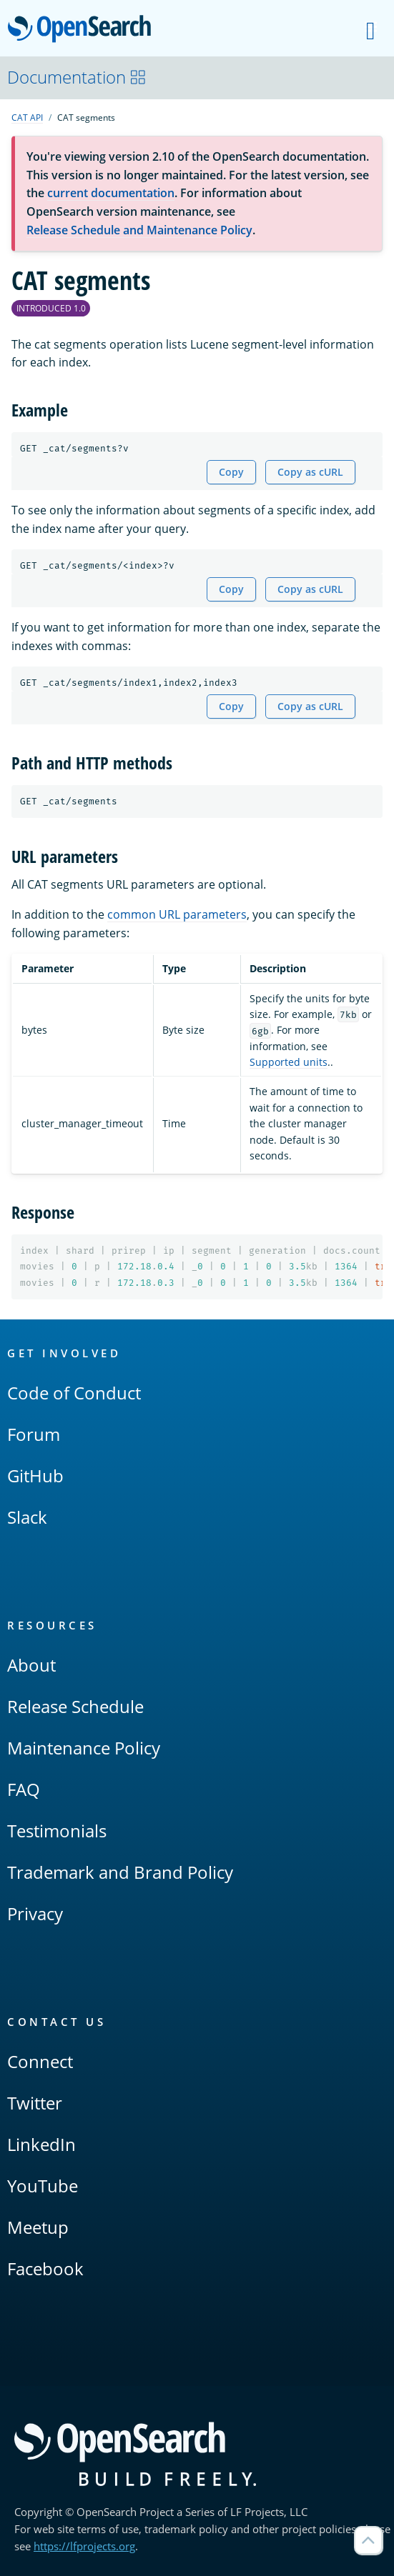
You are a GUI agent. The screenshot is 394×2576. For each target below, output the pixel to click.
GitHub (35, 1475)
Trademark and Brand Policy (120, 1872)
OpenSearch (83, 30)
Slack (27, 1517)
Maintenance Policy (83, 1747)
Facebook (45, 2268)
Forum (33, 1434)
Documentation (77, 77)
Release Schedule (75, 1706)
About (31, 1665)
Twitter (34, 2103)
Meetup (38, 2227)
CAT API (27, 117)
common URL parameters (177, 914)
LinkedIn (41, 2144)
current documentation (110, 193)
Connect (40, 2061)
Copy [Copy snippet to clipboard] (231, 472)
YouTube (42, 2185)
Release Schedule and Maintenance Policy (139, 230)
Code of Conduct (74, 1392)
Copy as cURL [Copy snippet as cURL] (310, 472)
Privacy (35, 1913)
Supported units (288, 1062)
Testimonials (57, 1830)
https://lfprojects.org (84, 2546)
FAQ (23, 1789)
